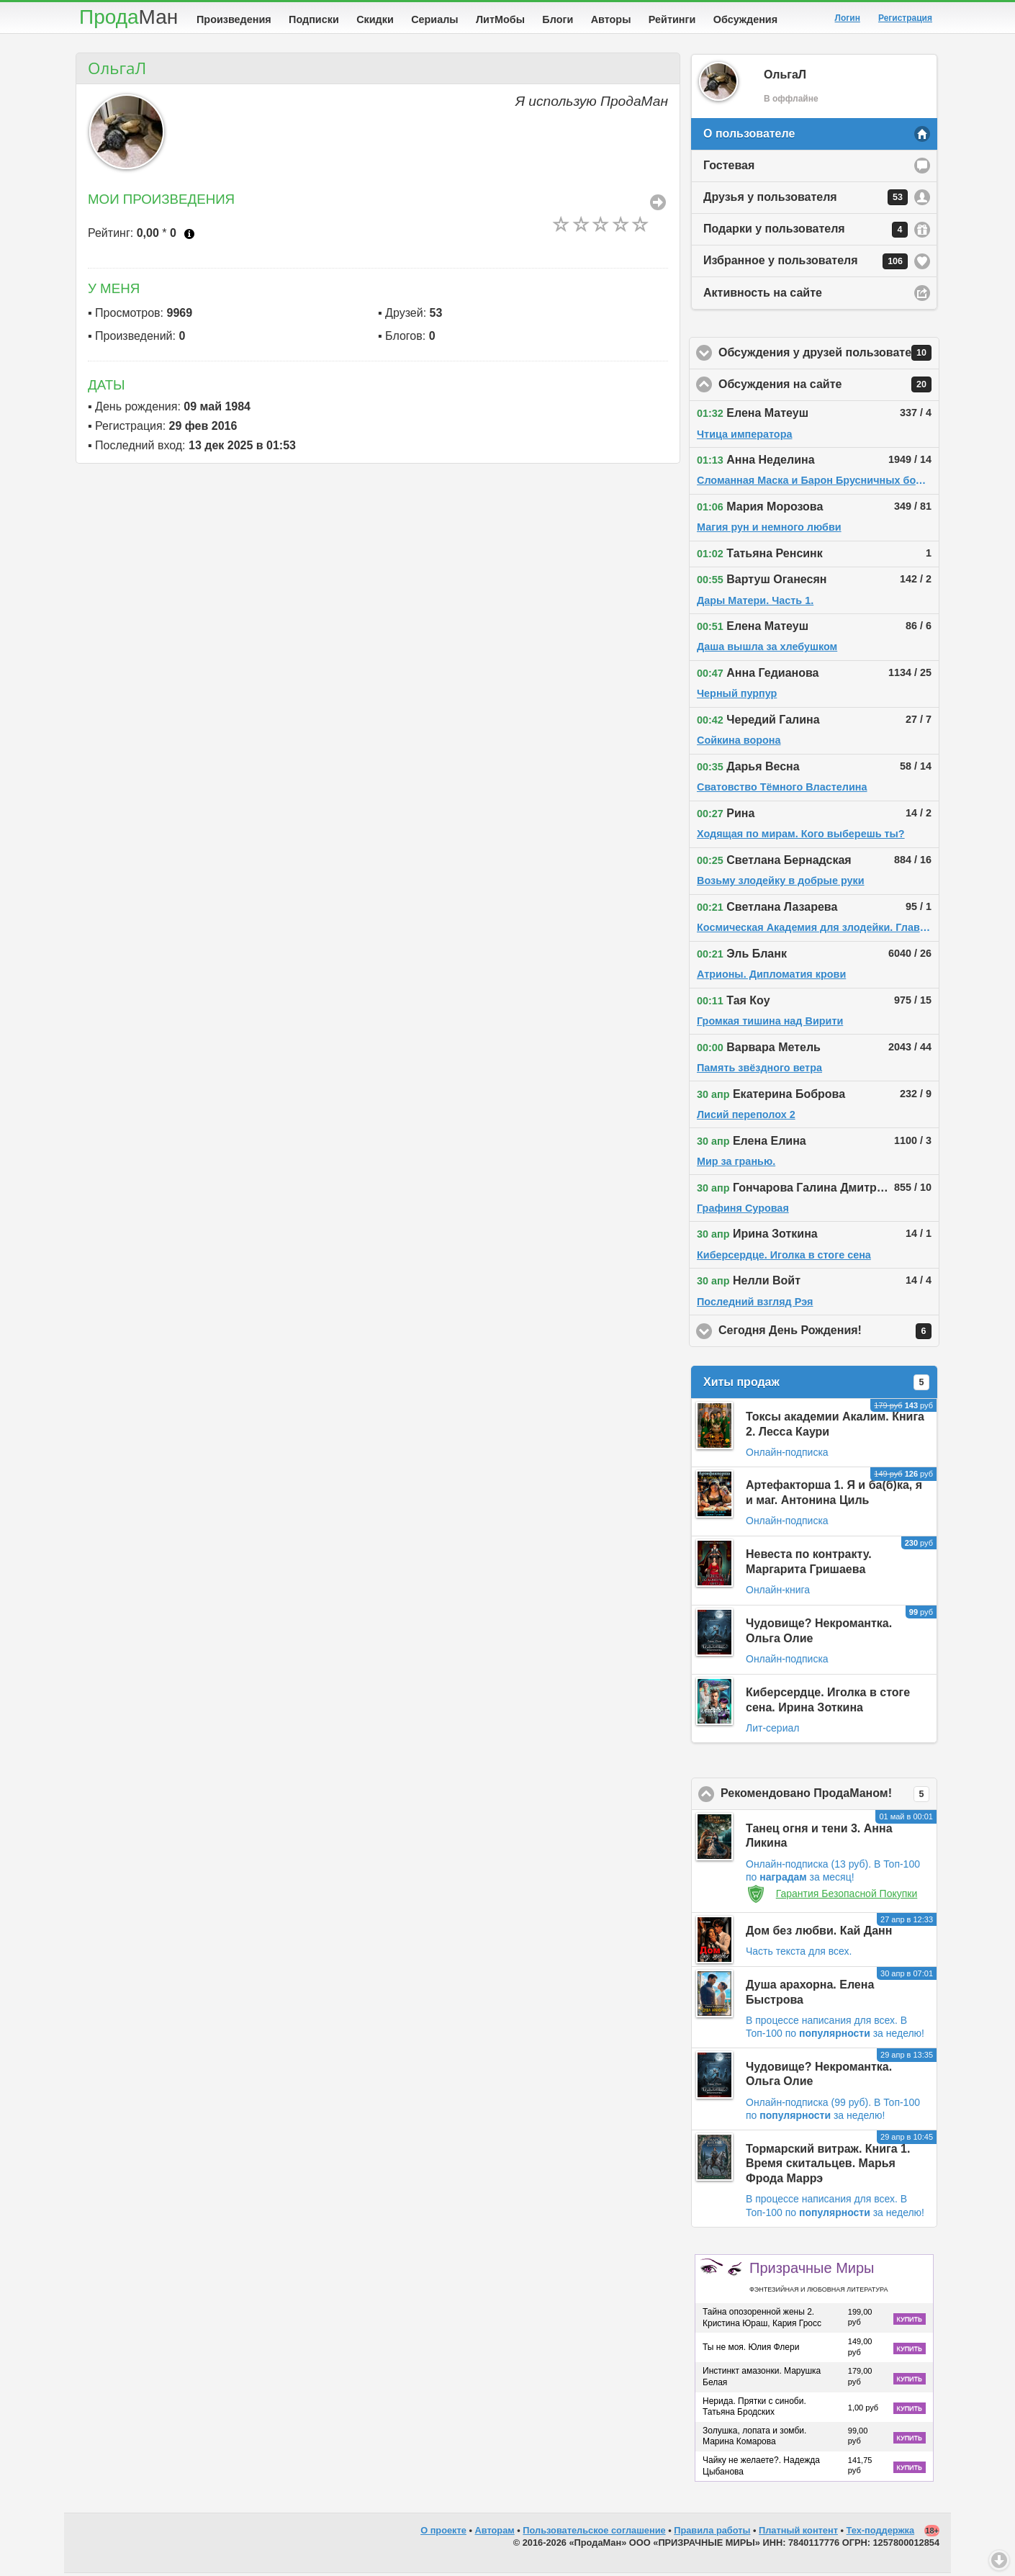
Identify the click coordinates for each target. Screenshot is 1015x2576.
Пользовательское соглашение (594, 2533)
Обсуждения (745, 19)
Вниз (999, 2560)
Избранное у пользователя (805, 264)
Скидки (375, 19)
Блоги (557, 19)
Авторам (495, 2533)
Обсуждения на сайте (828, 387)
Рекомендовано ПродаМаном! (829, 1797)
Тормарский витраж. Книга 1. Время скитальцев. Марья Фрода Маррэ (828, 2166)
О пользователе (749, 136)
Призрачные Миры (818, 2279)
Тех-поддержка (881, 2533)
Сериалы (434, 19)
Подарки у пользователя (805, 232)
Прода (128, 17)
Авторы (611, 19)
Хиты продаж (816, 1385)
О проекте (443, 2533)
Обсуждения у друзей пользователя (828, 356)
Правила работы (712, 2533)
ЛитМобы (500, 19)
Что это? (189, 237)
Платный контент (798, 2533)
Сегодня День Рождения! (828, 1334)
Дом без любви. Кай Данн (819, 1933)
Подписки (314, 19)
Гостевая (728, 168)
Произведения (234, 19)
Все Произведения (658, 205)
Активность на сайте (762, 295)
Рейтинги (672, 19)
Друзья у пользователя (805, 200)
